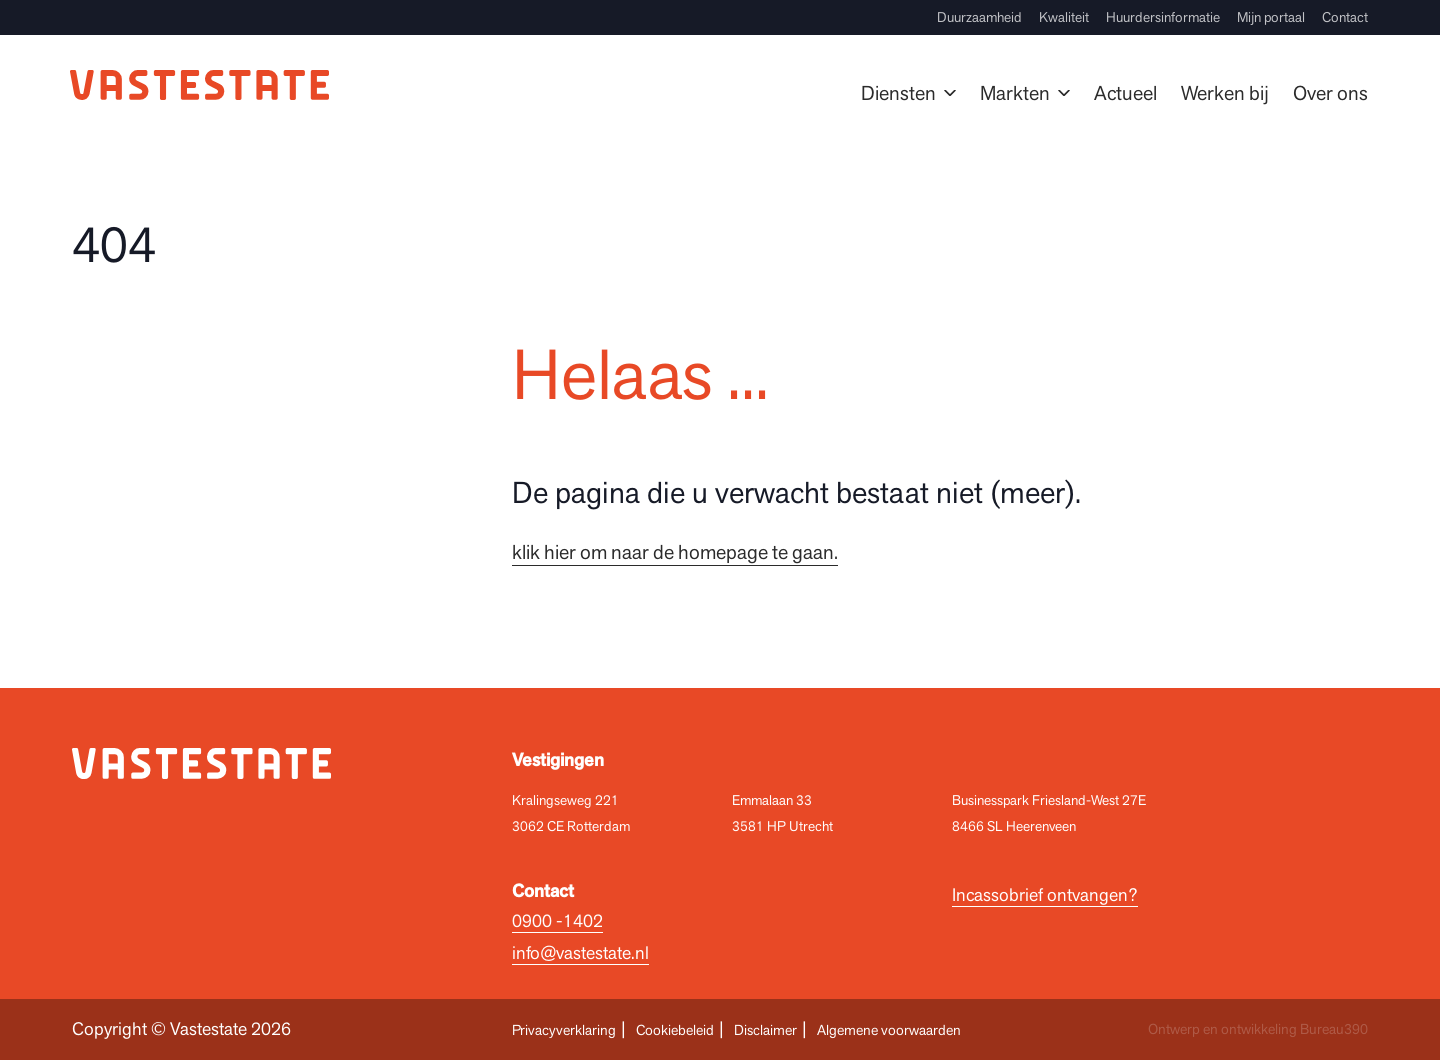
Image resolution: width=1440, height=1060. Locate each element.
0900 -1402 (557, 920)
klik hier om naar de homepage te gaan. (675, 552)
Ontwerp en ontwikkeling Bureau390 (1258, 1029)
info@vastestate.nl (580, 952)
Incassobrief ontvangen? (1045, 894)
